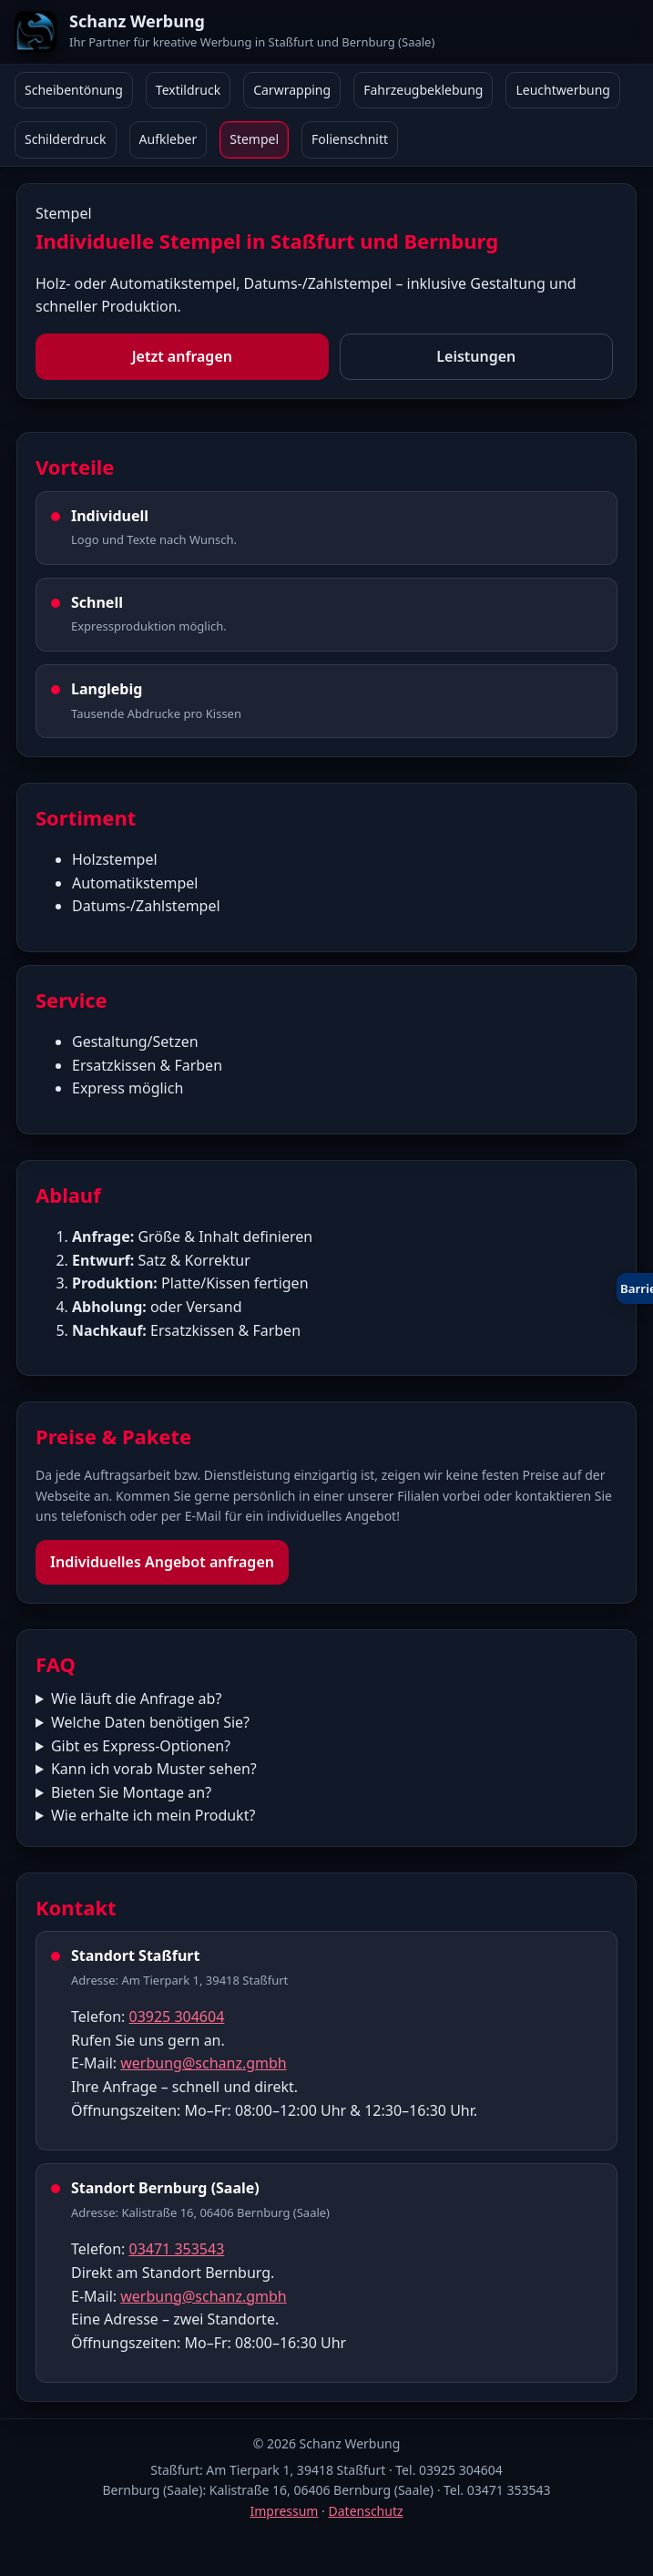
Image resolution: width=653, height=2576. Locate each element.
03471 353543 (176, 2249)
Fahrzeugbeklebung (423, 89)
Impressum (284, 2511)
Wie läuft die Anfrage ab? (136, 1698)
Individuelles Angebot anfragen (162, 1562)
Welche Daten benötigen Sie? (150, 1722)
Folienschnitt (349, 139)
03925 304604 (176, 2016)
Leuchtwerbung (562, 89)
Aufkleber (168, 139)
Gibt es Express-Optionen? (140, 1746)
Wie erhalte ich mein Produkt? (153, 1815)
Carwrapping (292, 89)
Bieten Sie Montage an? (131, 1792)
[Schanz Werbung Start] (326, 32)
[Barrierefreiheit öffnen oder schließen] (635, 1288)
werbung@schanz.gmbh (203, 2063)
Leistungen (475, 356)
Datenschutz (366, 2511)
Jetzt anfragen (182, 356)
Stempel (254, 139)
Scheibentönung (74, 89)
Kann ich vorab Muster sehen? (154, 1769)
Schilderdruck (66, 139)
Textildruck (188, 89)
